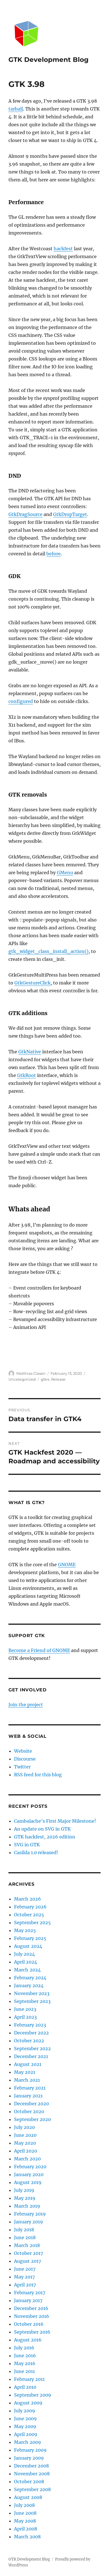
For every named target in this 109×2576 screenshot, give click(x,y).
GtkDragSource (25, 514)
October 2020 (29, 2111)
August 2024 (28, 1946)
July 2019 (24, 2190)
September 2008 (32, 2489)
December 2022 (31, 2033)
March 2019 (27, 2206)
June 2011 (24, 2371)
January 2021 (28, 2096)
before (53, 553)
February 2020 (30, 2166)
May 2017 (24, 2277)
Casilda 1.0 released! (36, 1852)
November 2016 (31, 2316)
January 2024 (29, 1985)
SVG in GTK (27, 1844)
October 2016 (29, 2324)
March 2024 (27, 1970)
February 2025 (30, 1938)
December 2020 (31, 2103)
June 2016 (25, 2355)
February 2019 (30, 2214)
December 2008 (31, 2466)
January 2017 (28, 2300)
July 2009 (24, 2410)
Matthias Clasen (31, 1373)
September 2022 (32, 2048)
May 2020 (25, 2143)
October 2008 (29, 2481)
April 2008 (25, 2529)
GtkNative (29, 1051)
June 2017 (24, 2269)
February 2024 (30, 1977)
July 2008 (24, 2505)
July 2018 (24, 2229)
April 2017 (25, 2284)
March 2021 (27, 2080)
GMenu (65, 872)
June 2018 (25, 2237)
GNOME (67, 1564)
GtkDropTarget (70, 514)
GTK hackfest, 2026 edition (44, 1837)
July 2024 (24, 1954)
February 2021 (30, 2088)
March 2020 (27, 2159)
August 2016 (28, 2340)
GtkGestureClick (32, 983)
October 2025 (29, 1914)
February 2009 (30, 2450)
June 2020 (25, 2135)
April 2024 (25, 1962)
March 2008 (27, 2536)
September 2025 (32, 1922)
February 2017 (29, 2292)
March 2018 (27, 2245)
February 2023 (30, 2025)
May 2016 (24, 2363)
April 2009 (25, 2434)
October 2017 (28, 2253)
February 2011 (29, 2379)
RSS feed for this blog (38, 1774)
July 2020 (24, 2127)
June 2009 (25, 2418)
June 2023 (25, 2009)
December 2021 (31, 2056)
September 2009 (32, 2395)
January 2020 (29, 2174)
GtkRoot (26, 1075)
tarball (15, 109)
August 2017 (27, 2261)
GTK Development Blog (48, 60)
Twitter (22, 1767)
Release (58, 1379)
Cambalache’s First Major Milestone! (55, 1821)
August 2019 (28, 2182)
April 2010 (25, 2387)
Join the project (25, 1704)
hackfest (63, 248)
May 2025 (25, 1930)
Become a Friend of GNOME (39, 1650)
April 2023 (25, 2017)
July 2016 (24, 2347)
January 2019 (28, 2222)
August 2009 (28, 2403)
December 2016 (31, 2308)
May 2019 (24, 2198)
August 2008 (28, 2497)
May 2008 (25, 2521)
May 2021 (24, 2072)
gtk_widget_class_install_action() (48, 951)
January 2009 (29, 2458)
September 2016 (32, 2332)
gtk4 (45, 1379)
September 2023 (32, 2001)
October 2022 (29, 2040)
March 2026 (27, 1899)
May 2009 (25, 2426)
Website (23, 1751)
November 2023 (31, 1993)
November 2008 (32, 2473)
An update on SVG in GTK (42, 1829)
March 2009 (27, 2442)
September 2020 (32, 2119)
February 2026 (30, 1907)
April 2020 (25, 2151)
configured (20, 701)
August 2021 (27, 2064)
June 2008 (25, 2513)
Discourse (25, 1759)
